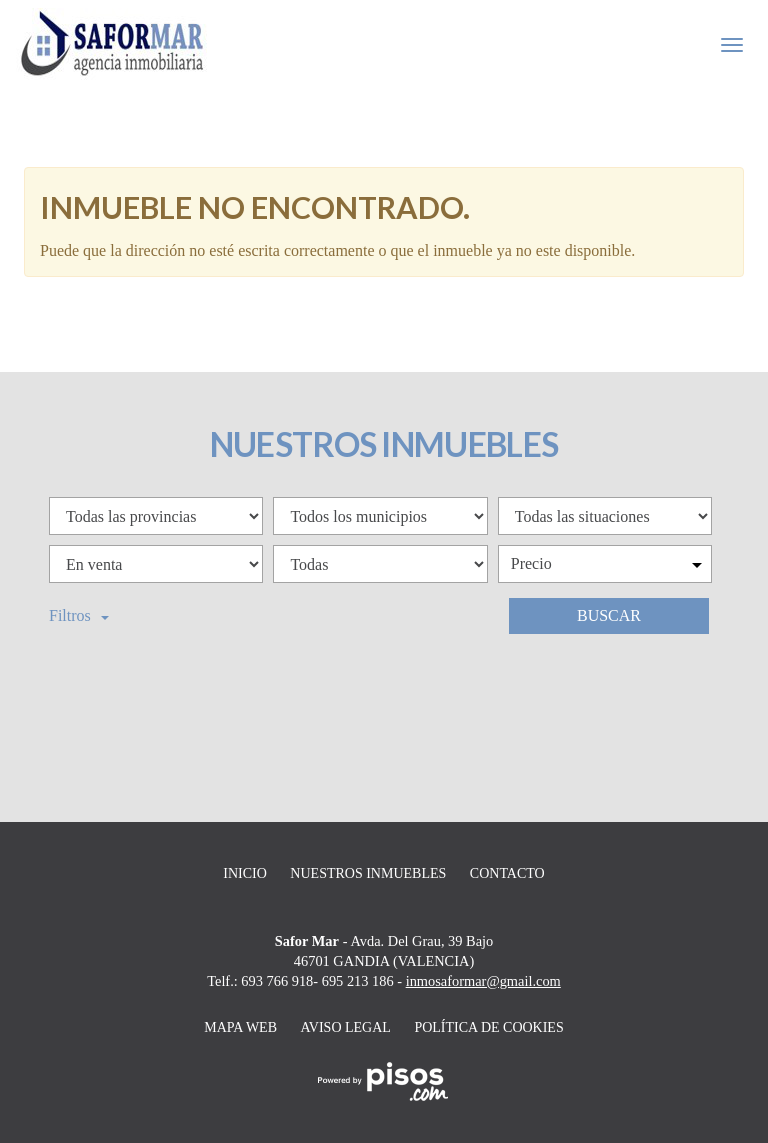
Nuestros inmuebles (368, 873)
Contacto (507, 873)
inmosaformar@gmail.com (483, 981)
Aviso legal (346, 1027)
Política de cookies (488, 1027)
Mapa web (240, 1027)
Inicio (245, 873)
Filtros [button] (79, 615)
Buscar (609, 615)
